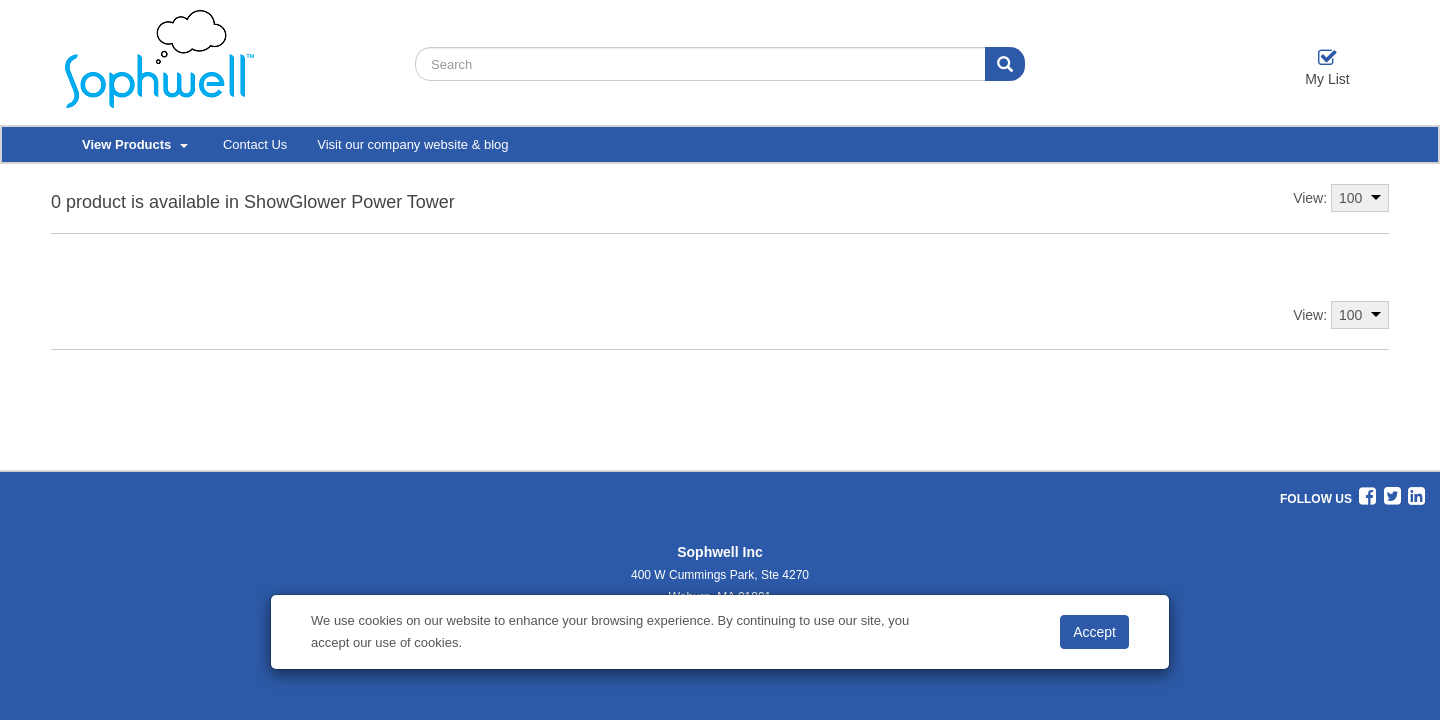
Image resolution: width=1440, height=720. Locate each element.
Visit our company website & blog (412, 144)
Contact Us (255, 144)
